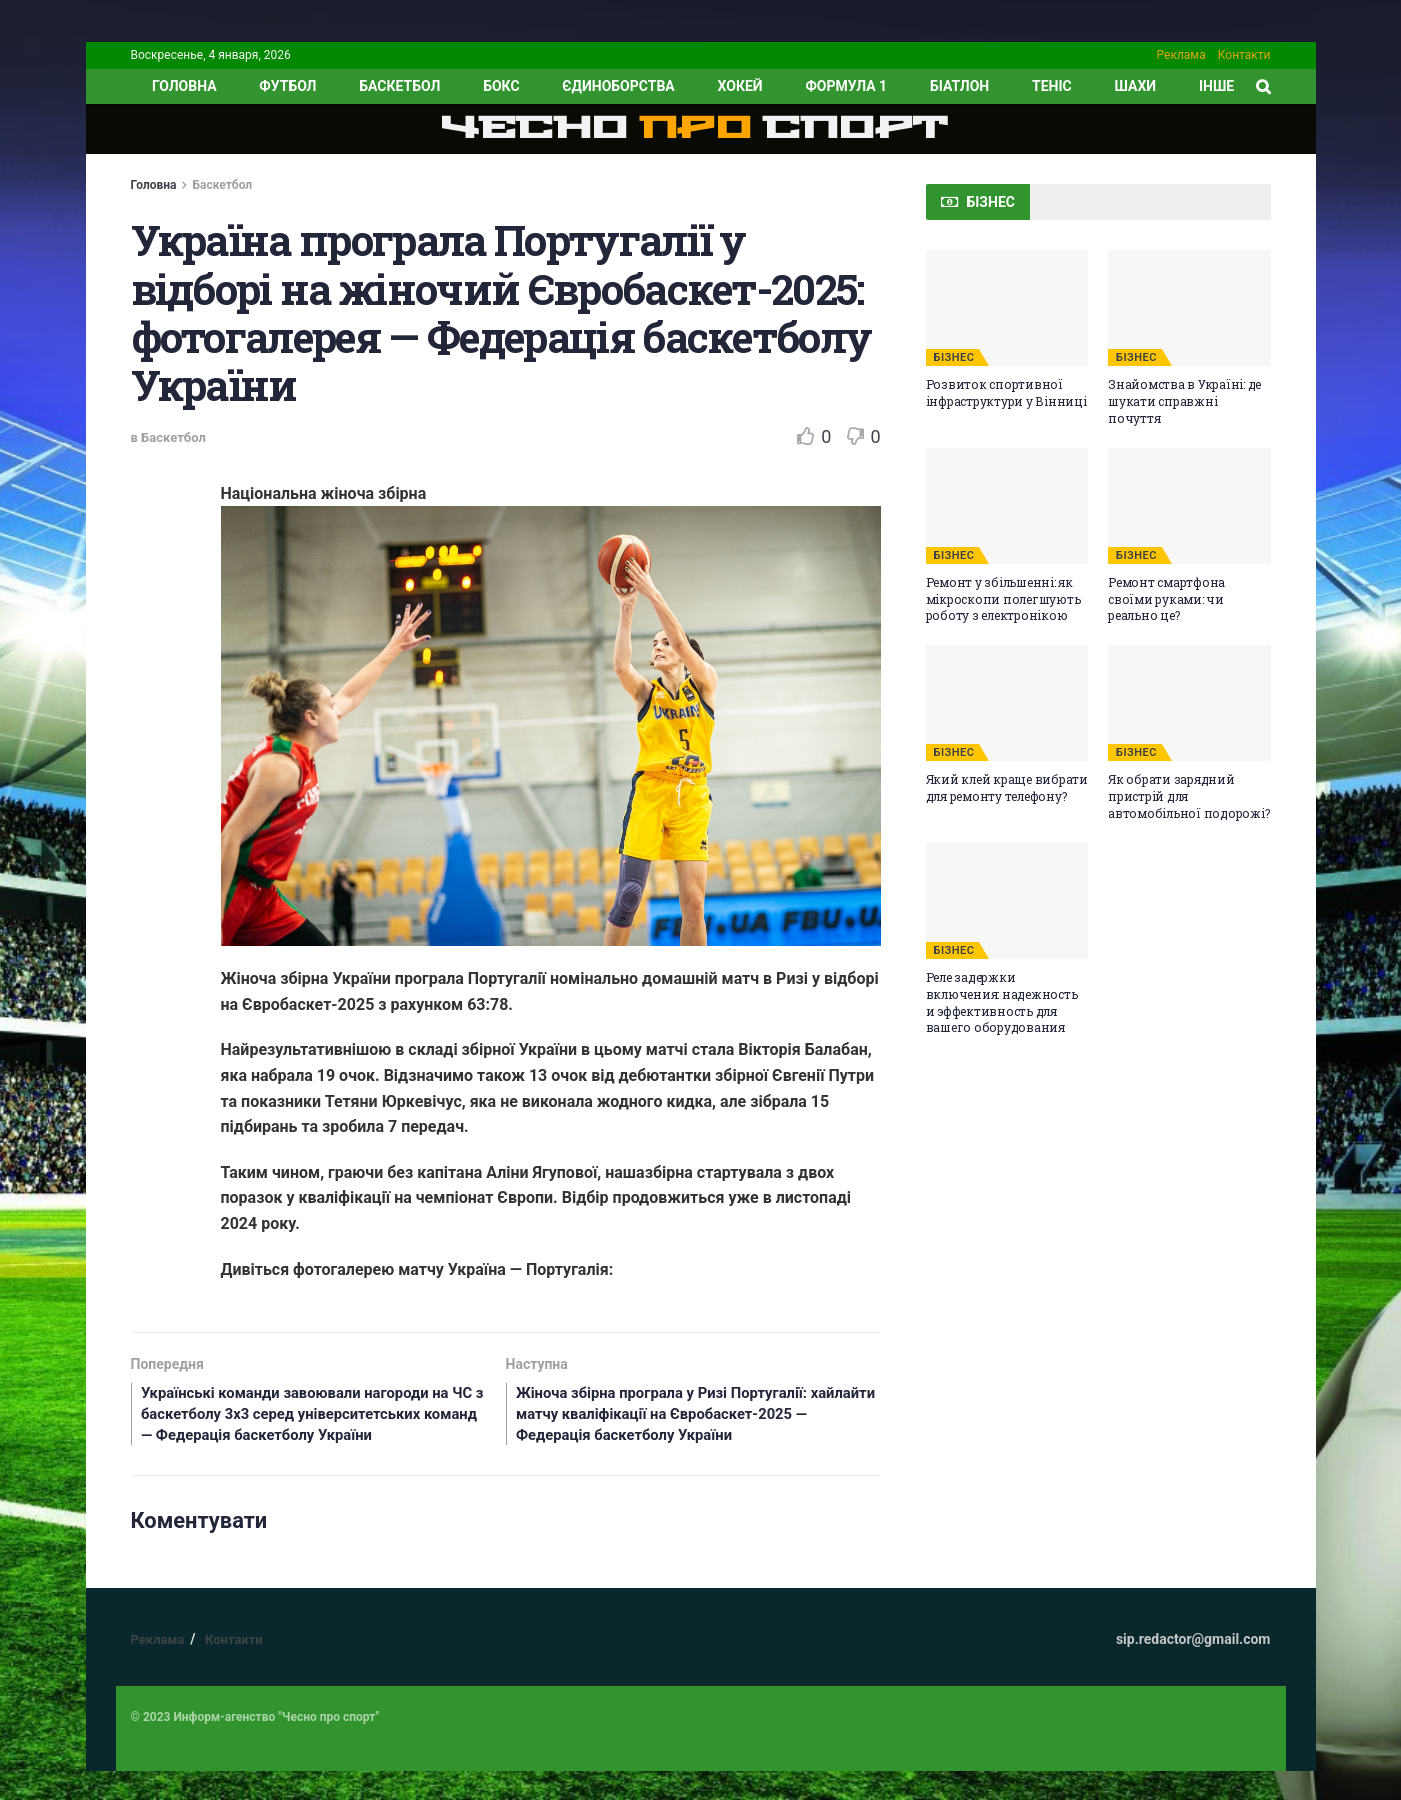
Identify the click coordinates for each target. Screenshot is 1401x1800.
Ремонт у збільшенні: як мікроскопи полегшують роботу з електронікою (1003, 599)
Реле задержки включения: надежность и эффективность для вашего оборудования (1002, 1002)
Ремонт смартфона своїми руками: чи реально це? (1166, 599)
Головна (154, 185)
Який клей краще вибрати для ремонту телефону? (1007, 787)
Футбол (287, 86)
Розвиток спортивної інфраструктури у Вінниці (1006, 392)
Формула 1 (846, 86)
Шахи (1136, 86)
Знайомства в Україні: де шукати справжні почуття (1184, 401)
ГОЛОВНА (184, 86)
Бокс (501, 86)
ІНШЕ (1216, 86)
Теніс (1052, 86)
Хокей (740, 86)
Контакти (1244, 55)
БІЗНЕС (954, 357)
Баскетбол (399, 86)
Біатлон (959, 86)
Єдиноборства (618, 86)
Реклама (1181, 55)
